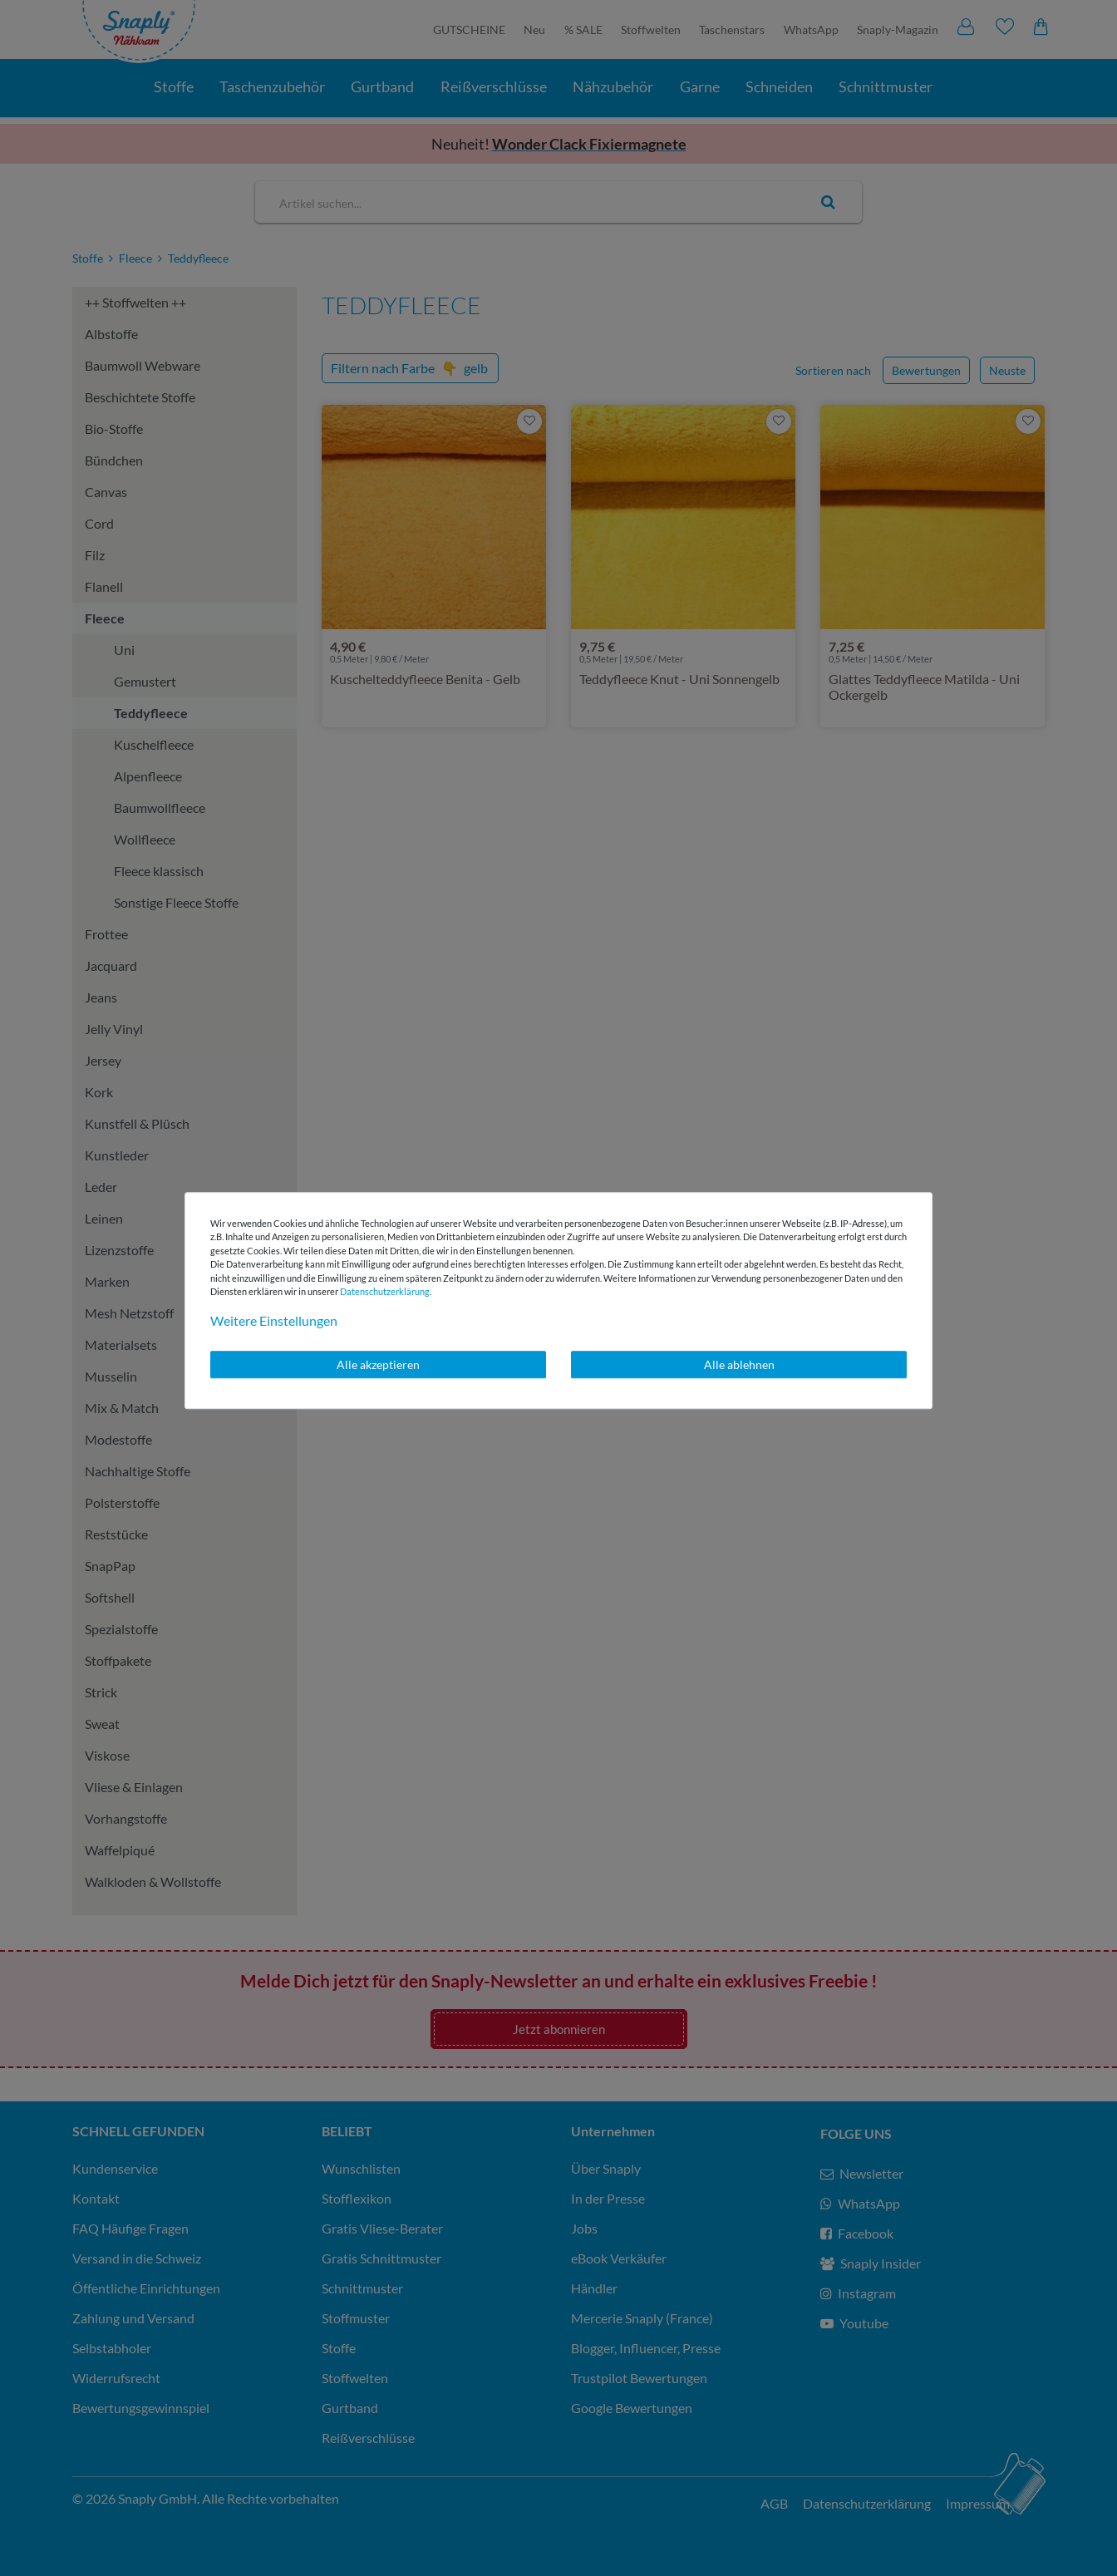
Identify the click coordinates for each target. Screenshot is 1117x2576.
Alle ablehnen (739, 1364)
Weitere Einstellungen (273, 1320)
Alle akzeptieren (378, 1364)
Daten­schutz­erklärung (385, 1291)
